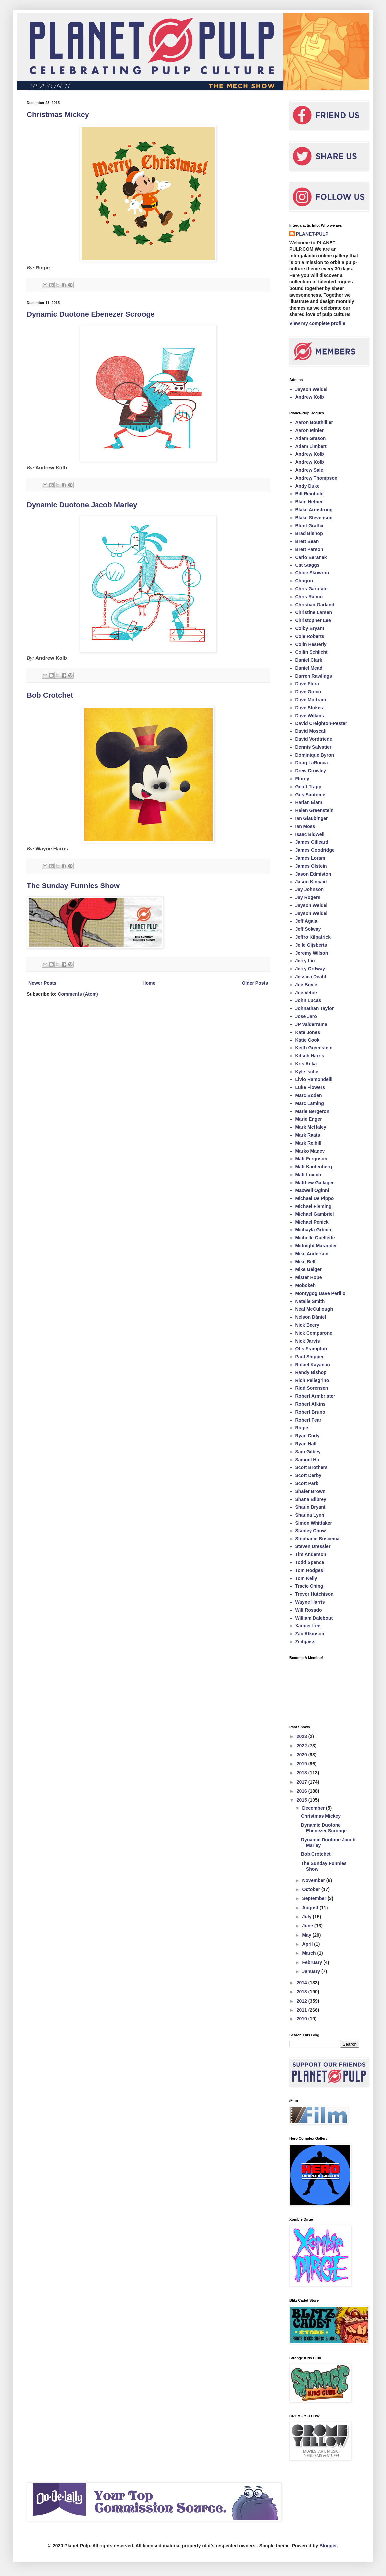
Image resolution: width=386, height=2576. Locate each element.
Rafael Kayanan (312, 1364)
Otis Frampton (311, 1348)
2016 (302, 1791)
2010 (302, 2018)
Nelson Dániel (310, 1317)
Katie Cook (307, 1040)
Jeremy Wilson (311, 953)
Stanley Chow (310, 1530)
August (310, 1907)
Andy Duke (307, 486)
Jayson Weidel (311, 389)
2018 (302, 1772)
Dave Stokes (309, 707)
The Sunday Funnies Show (73, 886)
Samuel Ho (307, 1459)
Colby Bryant (309, 628)
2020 (302, 1754)
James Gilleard (312, 842)
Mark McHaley (310, 1127)
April (308, 1944)
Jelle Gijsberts (311, 945)
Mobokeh (305, 1285)
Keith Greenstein (314, 1047)
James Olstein (311, 866)
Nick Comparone (313, 1333)
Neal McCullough (314, 1309)
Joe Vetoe (306, 992)
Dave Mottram (310, 699)
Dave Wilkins (309, 715)
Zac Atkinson (309, 1633)
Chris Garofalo (311, 588)
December (314, 1808)
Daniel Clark (308, 660)
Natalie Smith (310, 1301)
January (311, 1971)
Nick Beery (307, 1325)
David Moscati (311, 731)
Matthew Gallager (314, 1182)
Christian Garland (314, 604)
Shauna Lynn (309, 1515)
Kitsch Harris (309, 1055)
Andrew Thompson (316, 478)
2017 (302, 1782)
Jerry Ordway (310, 968)
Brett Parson (309, 549)
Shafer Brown (310, 1491)
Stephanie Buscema (317, 1538)
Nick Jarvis (307, 1341)
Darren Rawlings (313, 676)
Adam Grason (310, 438)
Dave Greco (308, 691)
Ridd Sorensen (311, 1388)
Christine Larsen (313, 612)
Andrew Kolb (309, 397)
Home (148, 983)
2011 (302, 2009)
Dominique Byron (314, 755)
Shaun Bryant (310, 1507)
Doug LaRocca (311, 762)
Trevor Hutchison (314, 1594)
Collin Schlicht (311, 652)
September (314, 1898)
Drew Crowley (310, 770)
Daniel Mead (309, 668)
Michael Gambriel (314, 1214)
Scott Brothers (311, 1467)
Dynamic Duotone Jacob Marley (82, 505)
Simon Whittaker (313, 1523)
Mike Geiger (308, 1269)
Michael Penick (312, 1222)
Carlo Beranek (311, 557)
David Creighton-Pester (321, 723)
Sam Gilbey (308, 1451)
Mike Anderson (312, 1253)
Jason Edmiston (313, 874)
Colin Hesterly (311, 644)
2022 (302, 1745)
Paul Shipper (309, 1356)
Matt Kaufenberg (313, 1166)
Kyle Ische (306, 1071)
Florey (302, 778)
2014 (302, 1982)
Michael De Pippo (314, 1198)
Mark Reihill (308, 1143)
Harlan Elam (308, 802)
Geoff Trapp (308, 786)
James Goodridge (315, 850)
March (309, 1953)
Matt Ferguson (311, 1158)
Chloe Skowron (312, 572)
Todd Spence (309, 1562)
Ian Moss (305, 826)
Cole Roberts (309, 636)
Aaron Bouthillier (314, 422)
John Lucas (308, 1000)
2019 (302, 1763)
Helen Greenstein (314, 810)
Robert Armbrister (315, 1396)
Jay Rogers (307, 897)
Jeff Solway (308, 929)
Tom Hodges (309, 1570)
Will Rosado (308, 1610)
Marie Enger (308, 1119)
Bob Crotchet (50, 695)
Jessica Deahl (310, 976)
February (312, 1962)
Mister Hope (308, 1277)
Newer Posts (42, 983)
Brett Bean (307, 541)
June (308, 1925)
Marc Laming (309, 1103)
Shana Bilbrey (310, 1499)
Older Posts (255, 983)
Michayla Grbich (313, 1229)
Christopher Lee (313, 620)
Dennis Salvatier (313, 747)
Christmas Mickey (58, 114)
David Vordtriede (313, 739)
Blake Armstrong (314, 509)
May (307, 1935)
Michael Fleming (313, 1206)
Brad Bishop (309, 533)
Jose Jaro (306, 1016)
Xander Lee (307, 1625)
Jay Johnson (309, 889)
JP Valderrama (311, 1024)
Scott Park (306, 1483)
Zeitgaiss (305, 1641)
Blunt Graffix (309, 525)
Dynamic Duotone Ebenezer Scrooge (91, 314)
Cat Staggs (307, 565)
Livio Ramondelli (314, 1079)
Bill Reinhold (309, 493)
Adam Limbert (311, 446)
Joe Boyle (306, 984)
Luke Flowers (310, 1087)
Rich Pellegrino (312, 1380)
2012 (302, 2001)
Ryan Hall (306, 1443)
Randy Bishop (311, 1372)
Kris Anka (306, 1063)
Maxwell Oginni (312, 1190)
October (311, 1889)
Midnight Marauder (316, 1245)
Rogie (301, 1427)
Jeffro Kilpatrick (313, 937)
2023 (302, 1736)
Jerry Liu (305, 960)
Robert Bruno (310, 1412)
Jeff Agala (306, 921)
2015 (302, 1800)
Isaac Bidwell (310, 834)
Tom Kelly (306, 1578)
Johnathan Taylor (314, 1008)
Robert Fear (308, 1420)
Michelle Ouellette (315, 1237)
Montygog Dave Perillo (320, 1293)
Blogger (328, 2545)
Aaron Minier (309, 430)
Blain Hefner (309, 501)
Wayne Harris (310, 1602)
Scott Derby (308, 1475)
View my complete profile (317, 323)
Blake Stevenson (314, 517)
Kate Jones (307, 1032)
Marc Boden (308, 1095)
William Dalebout (314, 1618)
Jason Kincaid (311, 881)
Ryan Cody (307, 1435)
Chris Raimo (309, 596)
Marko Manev (310, 1151)
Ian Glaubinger (311, 818)
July (307, 1916)
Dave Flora (307, 683)
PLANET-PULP (312, 234)
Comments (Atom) (78, 994)
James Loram (310, 858)
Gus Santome (310, 794)
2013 (302, 1991)
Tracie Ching (309, 1586)
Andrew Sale (309, 470)
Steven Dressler (313, 1546)
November (314, 1880)
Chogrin (304, 580)
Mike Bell (305, 1261)
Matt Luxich (308, 1174)
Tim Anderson (310, 1554)
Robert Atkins (310, 1404)
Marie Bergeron (312, 1111)
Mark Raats (307, 1135)
